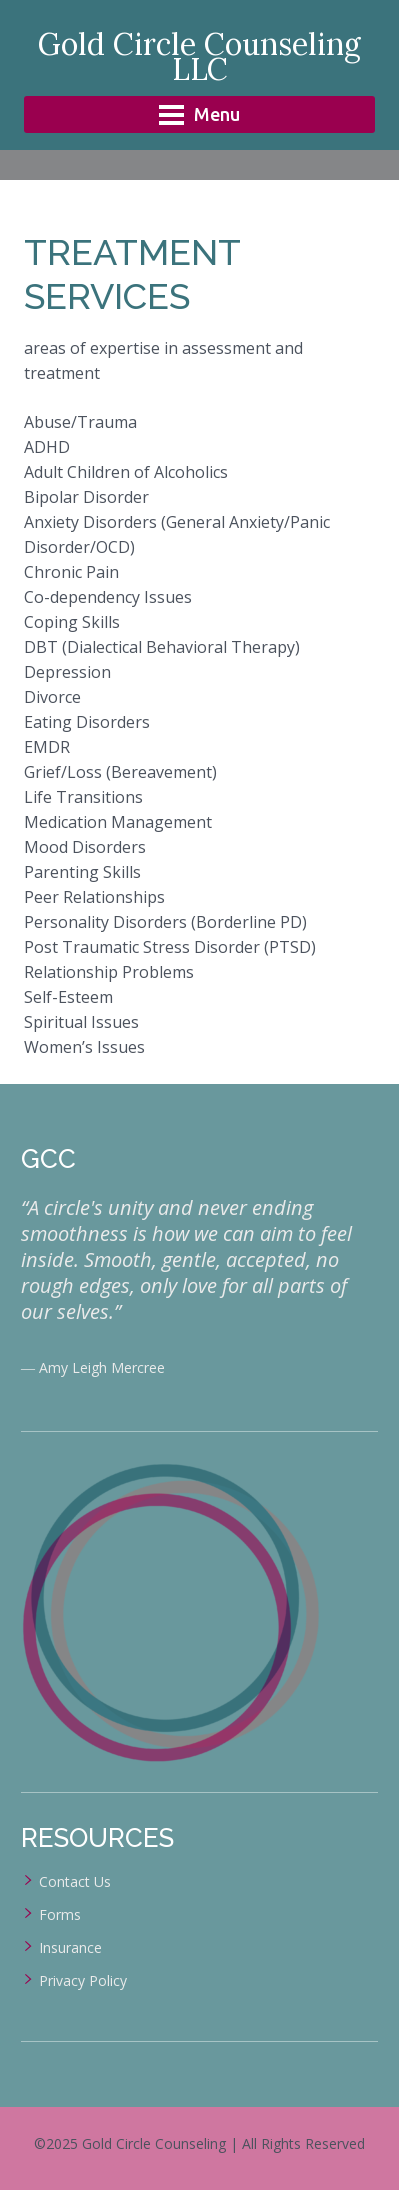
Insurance (70, 1947)
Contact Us (75, 1881)
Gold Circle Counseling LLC (199, 57)
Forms (60, 1914)
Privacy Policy (83, 1980)
